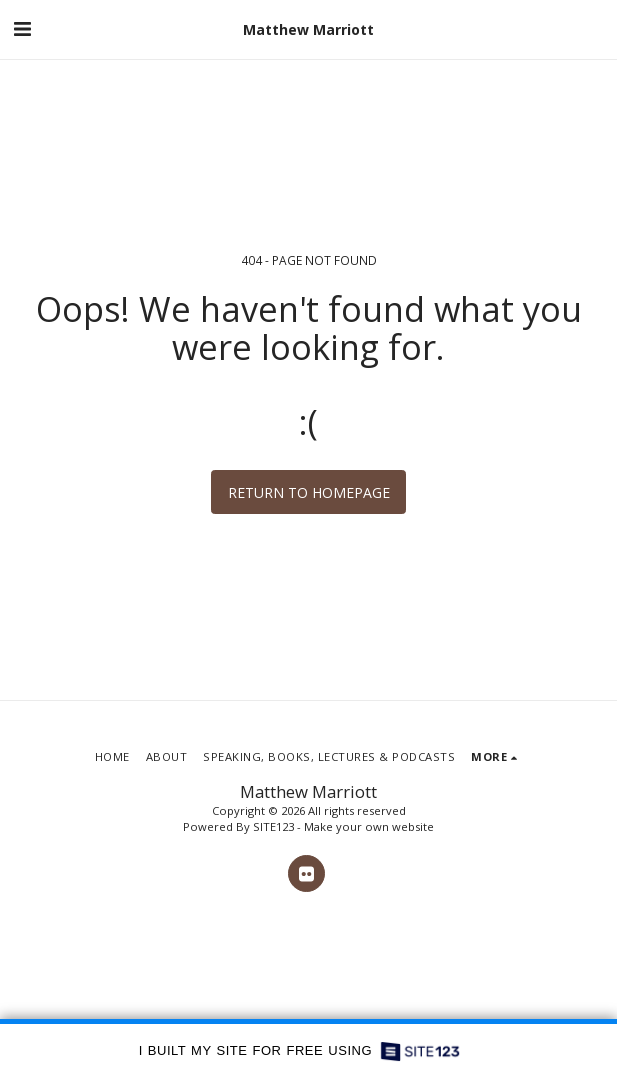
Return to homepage (309, 492)
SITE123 (273, 826)
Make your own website (369, 826)
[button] (22, 28)
